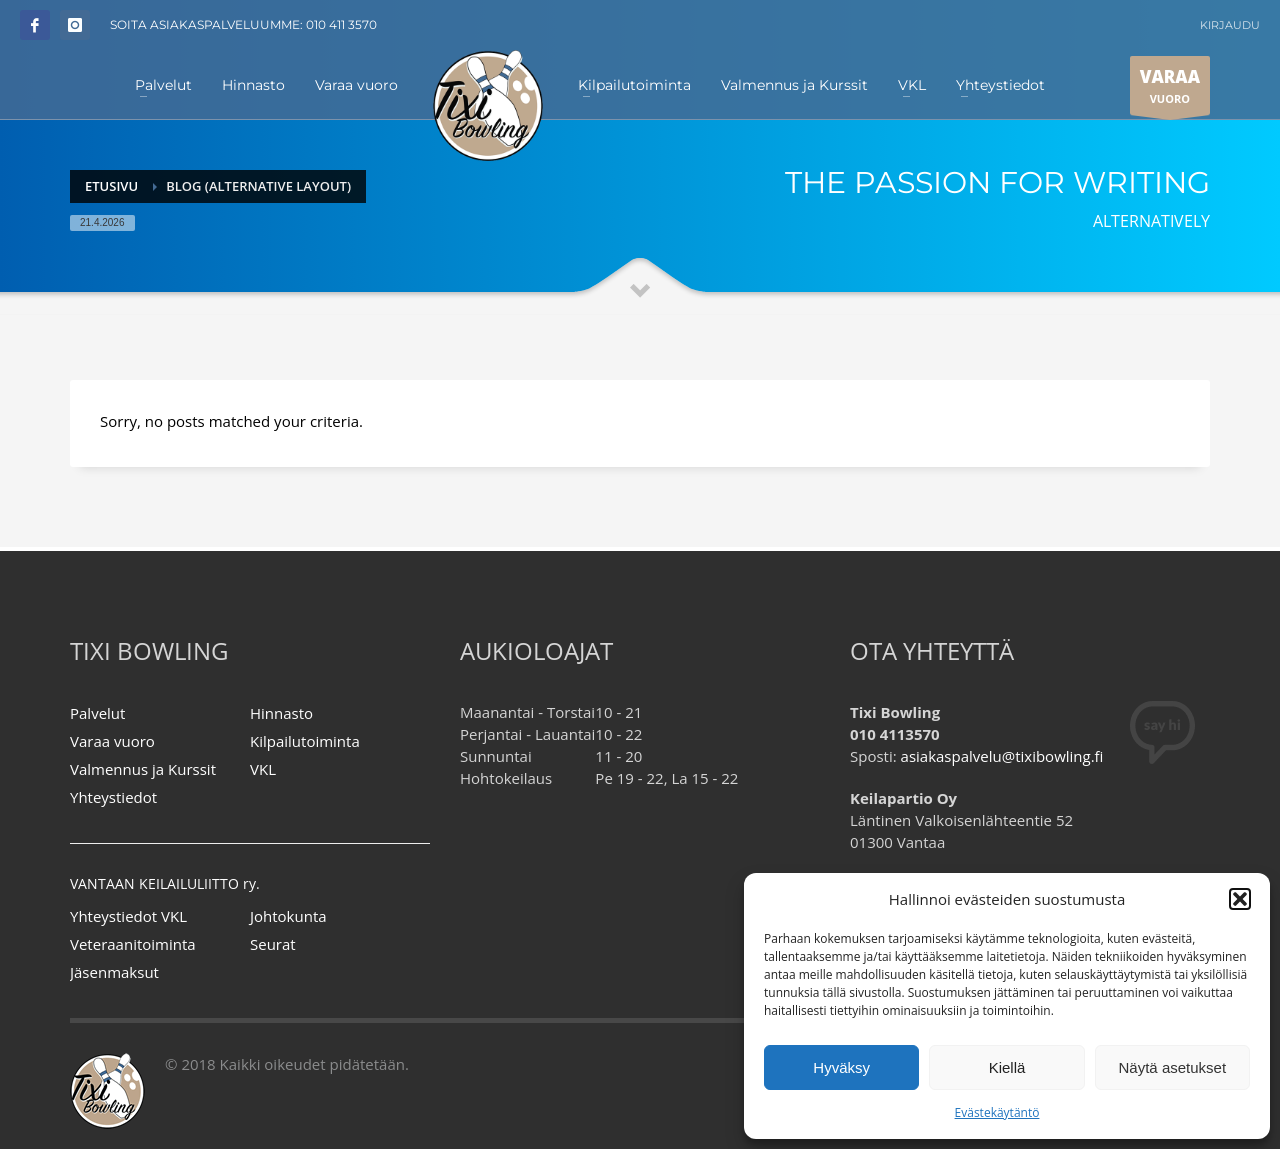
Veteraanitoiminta (133, 944)
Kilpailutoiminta (305, 741)
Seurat (273, 944)
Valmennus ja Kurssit (143, 769)
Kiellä (1007, 1067)
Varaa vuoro (112, 741)
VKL (263, 769)
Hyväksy (841, 1067)
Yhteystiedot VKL (128, 916)
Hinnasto (281, 713)
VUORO (1170, 90)
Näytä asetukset (1173, 1067)
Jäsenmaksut (114, 972)
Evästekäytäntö (997, 1112)
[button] (1240, 899)
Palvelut (97, 713)
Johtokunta (288, 916)
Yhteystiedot (113, 797)
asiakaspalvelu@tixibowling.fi (1002, 756)
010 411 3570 (341, 24)
